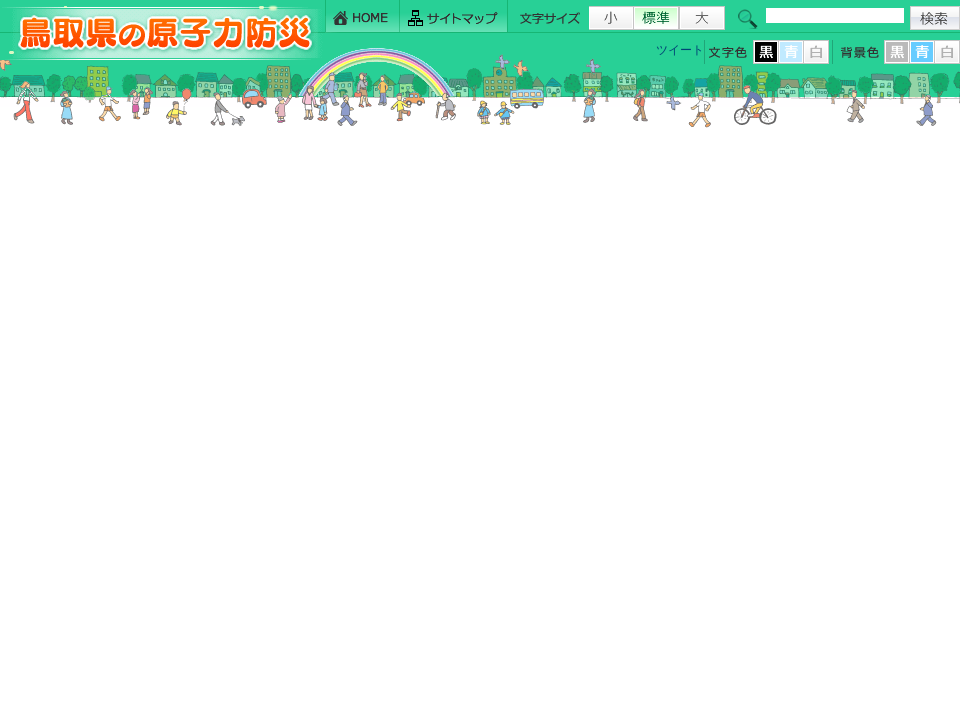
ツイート (680, 50)
